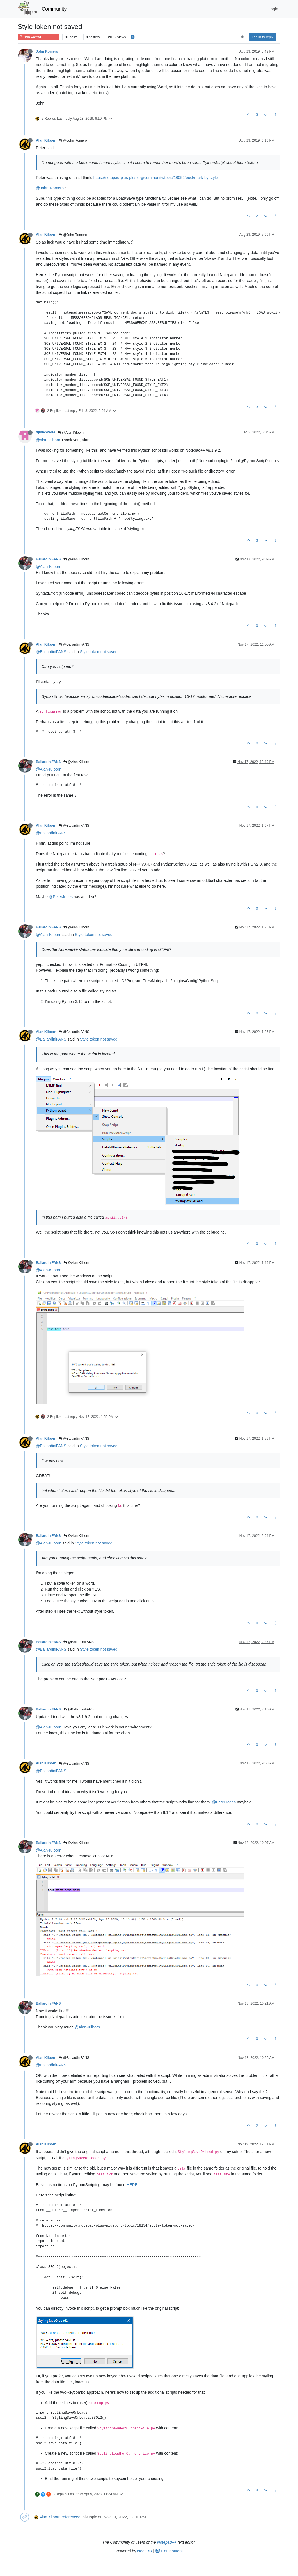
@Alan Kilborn (71, 433)
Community (54, 9)
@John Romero (73, 140)
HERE (132, 2184)
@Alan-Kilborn (48, 566)
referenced (71, 2517)
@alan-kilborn (48, 440)
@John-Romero (50, 188)
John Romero (47, 51)
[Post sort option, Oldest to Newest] (242, 37)
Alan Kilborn (46, 140)
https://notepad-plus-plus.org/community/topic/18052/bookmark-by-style (155, 177)
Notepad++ (166, 2542)
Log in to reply (262, 37)
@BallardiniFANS (74, 644)
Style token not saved (99, 651)
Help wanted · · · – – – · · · (38, 37)
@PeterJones (61, 896)
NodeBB (144, 2551)
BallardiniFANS (48, 559)
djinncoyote (45, 432)
